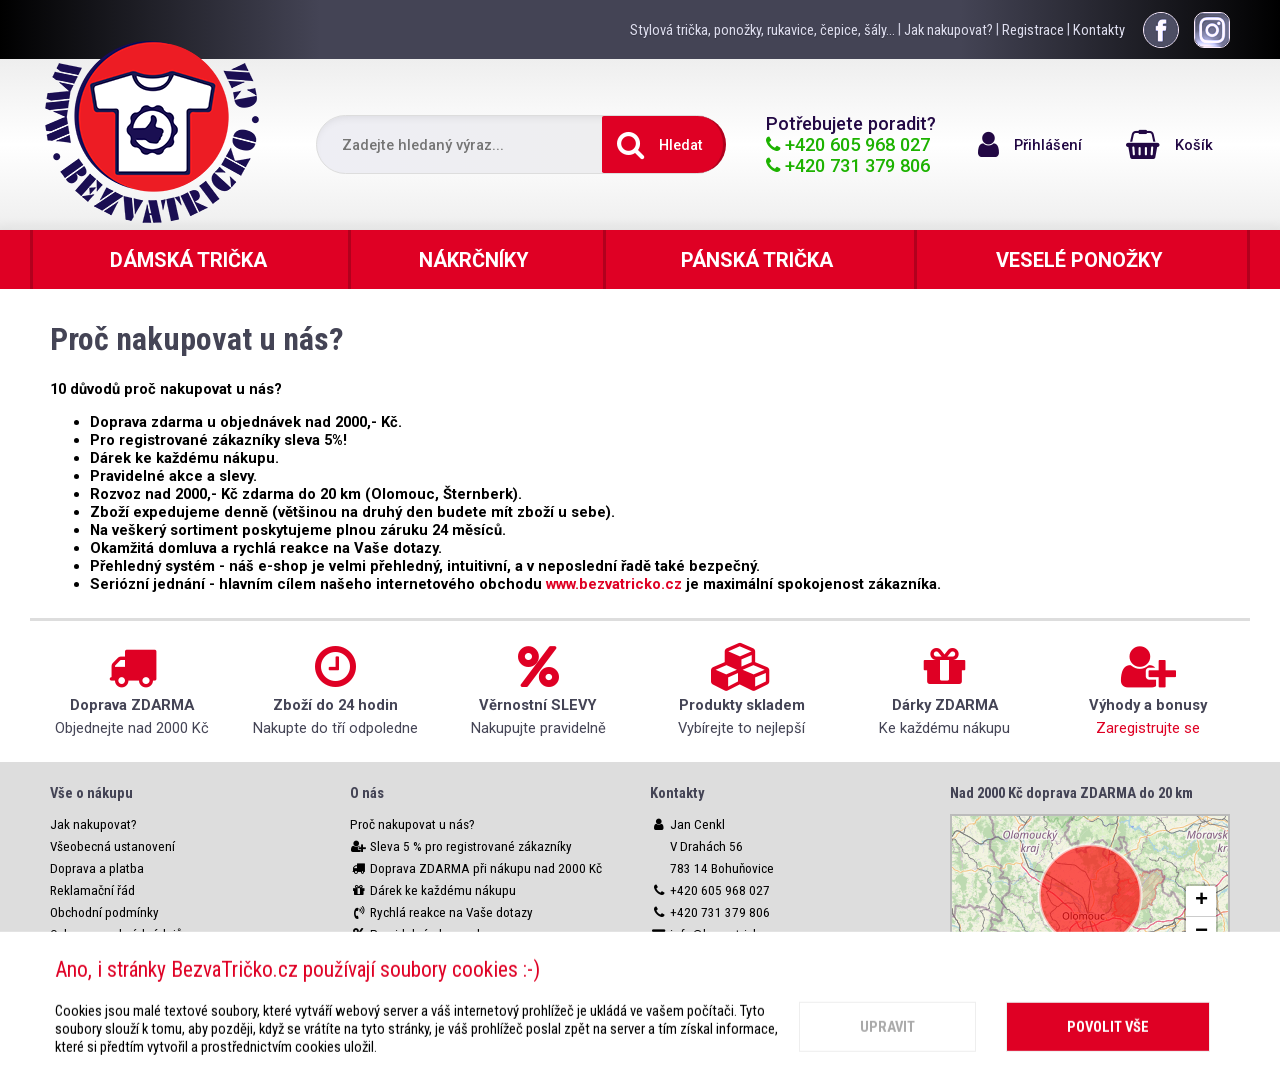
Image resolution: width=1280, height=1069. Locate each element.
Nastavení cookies (100, 956)
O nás (367, 793)
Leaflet (1090, 967)
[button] (1201, 901)
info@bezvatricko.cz (725, 934)
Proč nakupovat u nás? (412, 824)
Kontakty (1099, 30)
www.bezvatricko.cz (614, 584)
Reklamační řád (92, 890)
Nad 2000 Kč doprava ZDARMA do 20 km (1071, 793)
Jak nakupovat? (948, 30)
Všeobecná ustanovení (112, 846)
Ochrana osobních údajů (116, 934)
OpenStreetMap (1180, 967)
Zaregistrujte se (1148, 728)
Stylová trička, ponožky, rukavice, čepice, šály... (762, 30)
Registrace (1033, 30)
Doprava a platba (97, 868)
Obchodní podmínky (104, 912)
